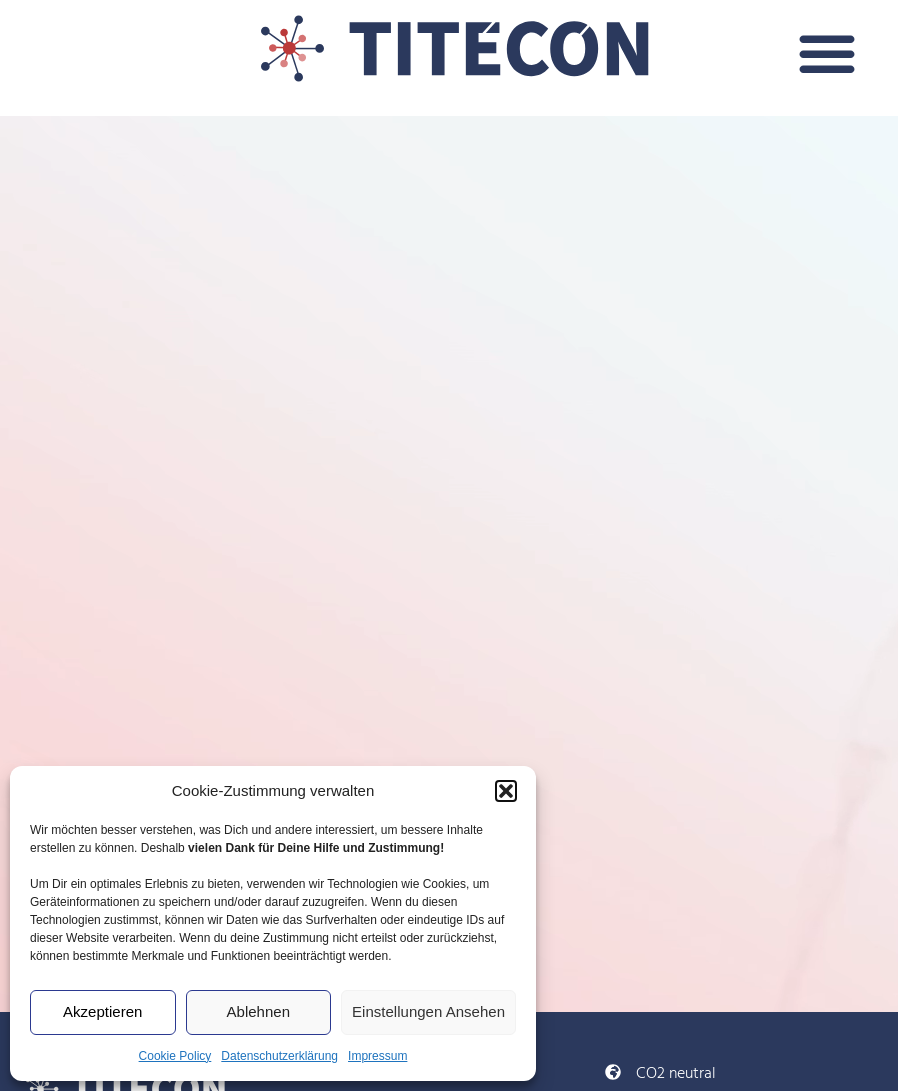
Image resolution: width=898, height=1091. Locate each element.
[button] (506, 791)
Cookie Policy (175, 1056)
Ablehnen (259, 1011)
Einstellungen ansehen (428, 1011)
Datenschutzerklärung (279, 1056)
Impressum (377, 1056)
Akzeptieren (102, 1011)
